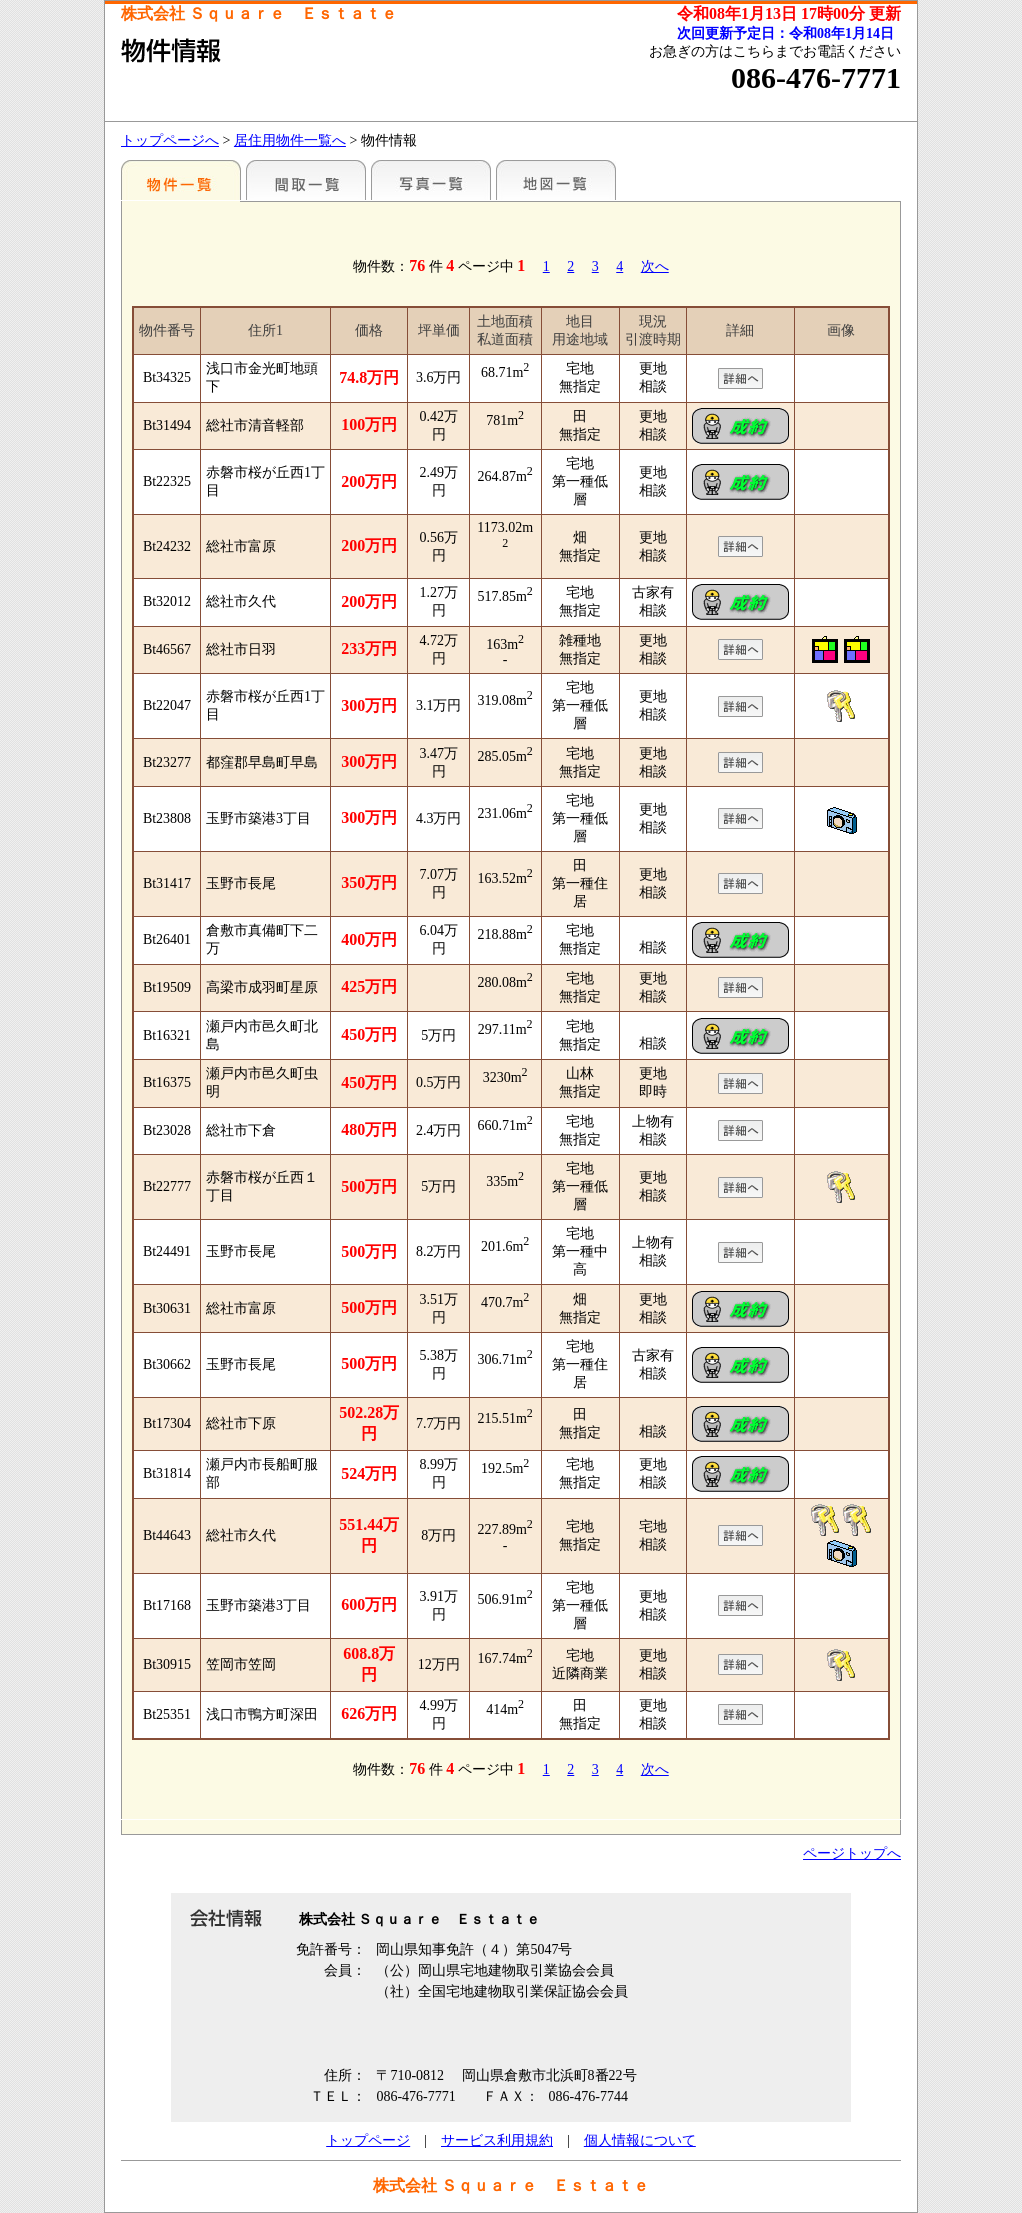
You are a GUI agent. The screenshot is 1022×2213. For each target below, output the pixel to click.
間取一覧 (306, 180)
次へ (655, 266)
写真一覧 (431, 180)
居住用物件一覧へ (290, 140)
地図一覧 (556, 180)
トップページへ (170, 140)
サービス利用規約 (497, 2140)
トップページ (368, 2140)
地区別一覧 (181, 180)
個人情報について (640, 2140)
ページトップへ (852, 1853)
